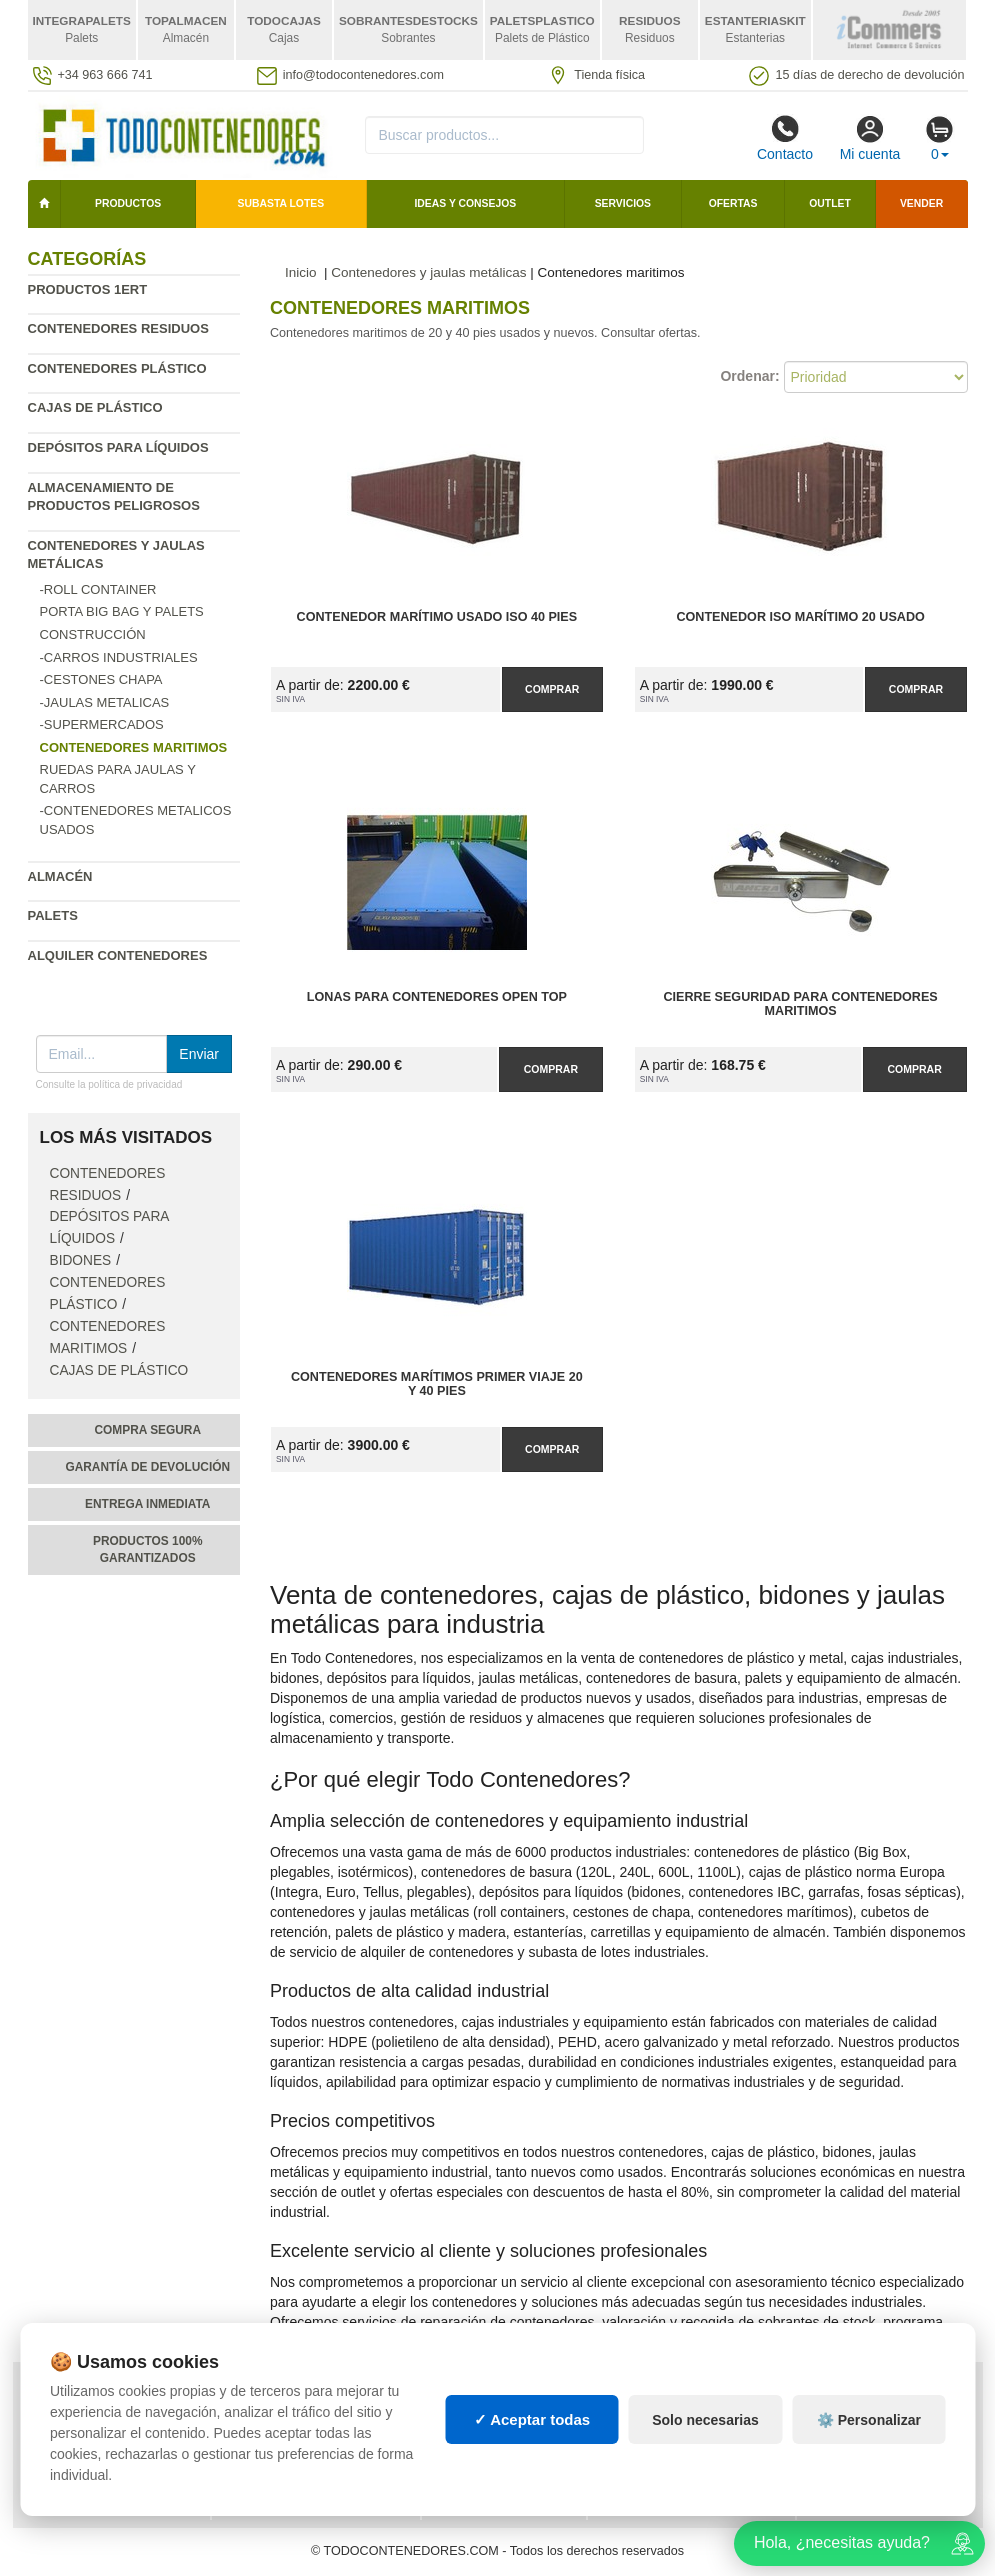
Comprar (552, 689)
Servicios (623, 203)
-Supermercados (102, 724)
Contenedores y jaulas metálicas (428, 272)
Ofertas (733, 203)
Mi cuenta (870, 138)
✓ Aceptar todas (532, 2419)
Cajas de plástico (95, 407)
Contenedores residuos (118, 328)
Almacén (60, 876)
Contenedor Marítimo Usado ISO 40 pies (437, 617)
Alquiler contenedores (118, 955)
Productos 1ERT (88, 289)
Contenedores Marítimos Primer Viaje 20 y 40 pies (437, 1384)
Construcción (93, 634)
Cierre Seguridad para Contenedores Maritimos (800, 1004)
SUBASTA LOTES (281, 203)
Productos (128, 203)
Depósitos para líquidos (118, 447)
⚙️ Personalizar (869, 2420)
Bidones (81, 1260)
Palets (53, 915)
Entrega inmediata (147, 1504)
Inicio (301, 272)
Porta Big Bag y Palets (122, 611)
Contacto (785, 138)
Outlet (830, 203)
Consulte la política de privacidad (109, 1084)
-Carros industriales (119, 657)
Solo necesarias (705, 2420)
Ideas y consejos (465, 203)
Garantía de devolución (147, 1467)
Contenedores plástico (117, 368)
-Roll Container (98, 589)
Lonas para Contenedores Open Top (437, 997)
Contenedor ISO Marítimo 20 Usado (800, 617)
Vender (921, 203)
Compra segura (147, 1430)
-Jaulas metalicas (105, 702)
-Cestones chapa (101, 679)
